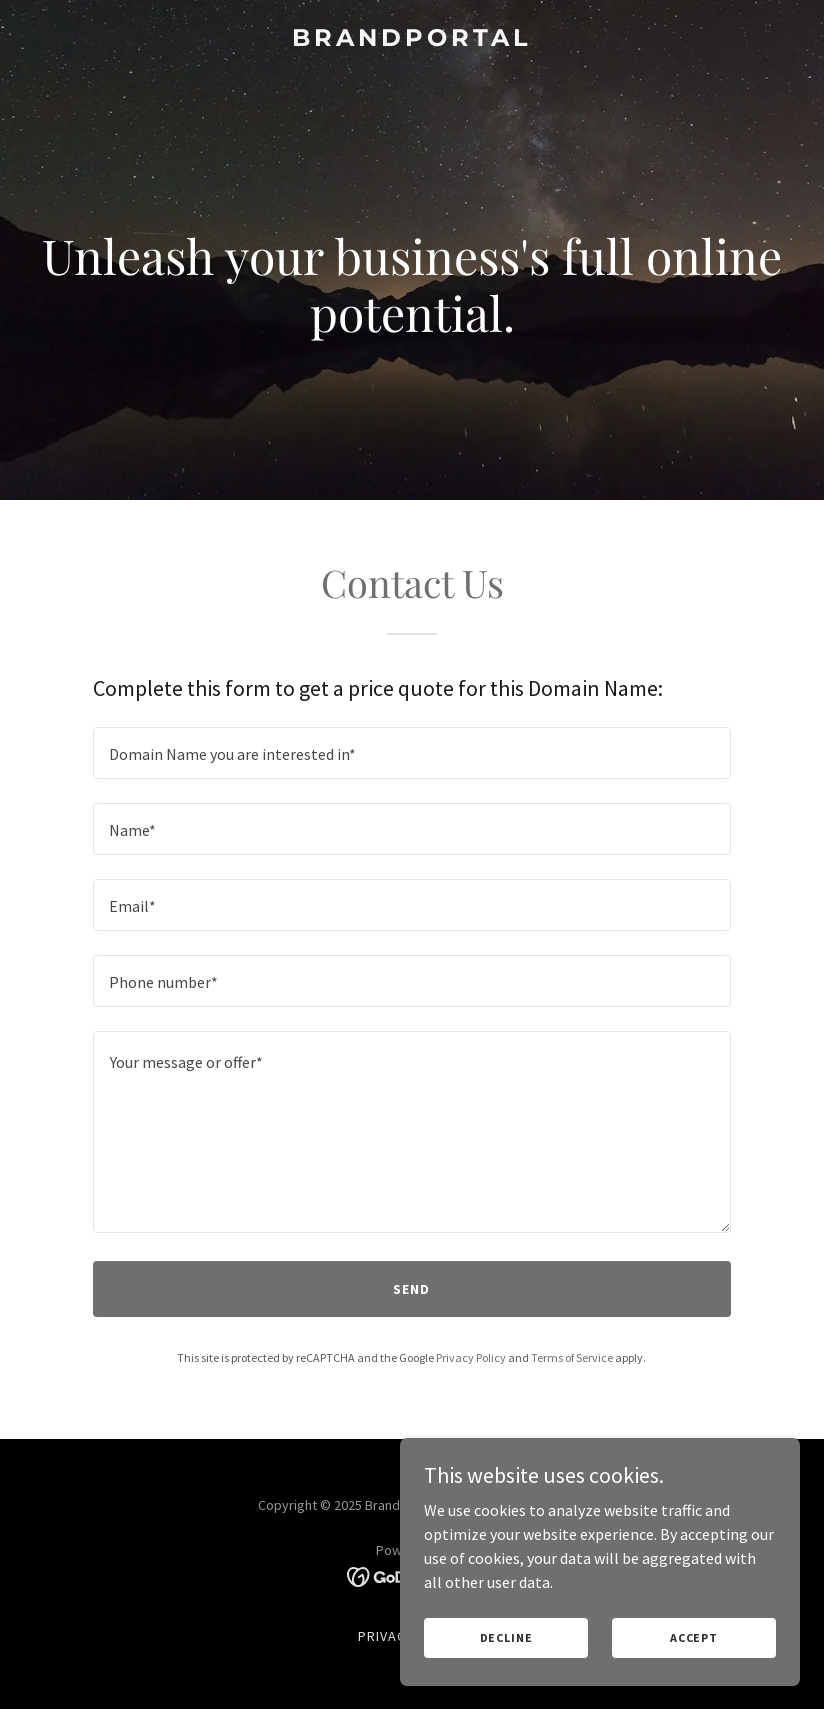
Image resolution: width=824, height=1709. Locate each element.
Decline (506, 1637)
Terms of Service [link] (572, 1357)
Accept (694, 1637)
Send (411, 1289)
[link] (412, 40)
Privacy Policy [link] (471, 1357)
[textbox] (412, 753)
